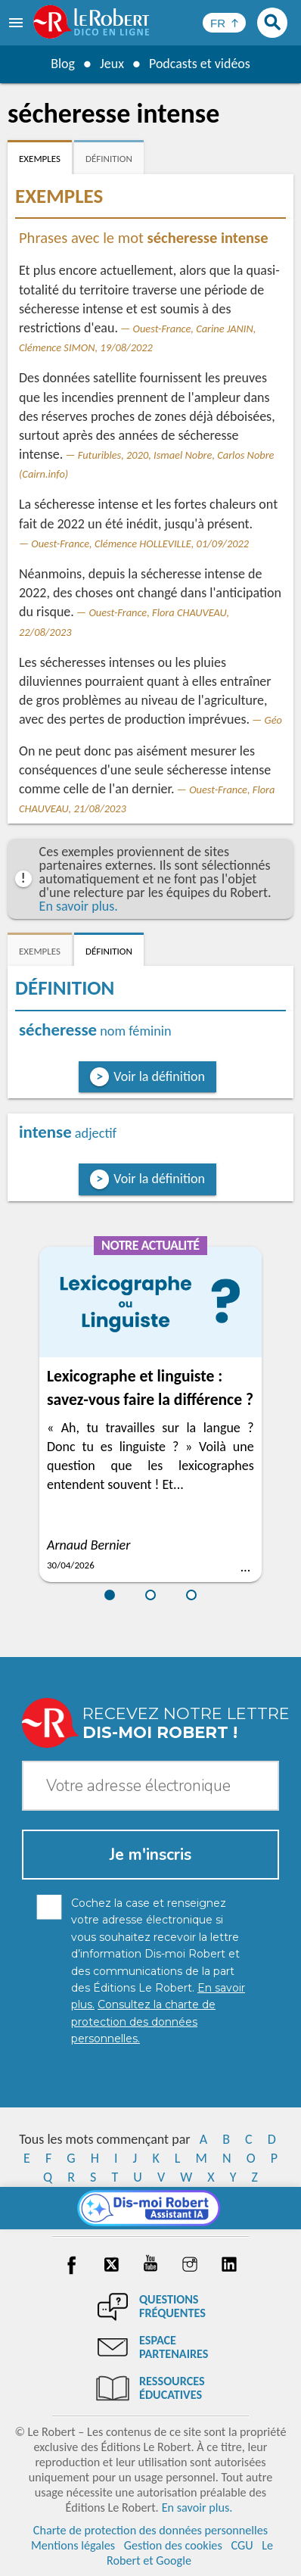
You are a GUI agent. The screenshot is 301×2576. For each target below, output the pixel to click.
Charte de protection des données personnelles (150, 2530)
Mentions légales (73, 2545)
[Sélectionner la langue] (224, 23)
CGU (242, 2545)
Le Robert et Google (190, 2553)
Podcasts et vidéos (199, 63)
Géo (273, 720)
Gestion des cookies (173, 2545)
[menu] (17, 23)
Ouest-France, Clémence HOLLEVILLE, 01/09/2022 (140, 543)
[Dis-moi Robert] (150, 2208)
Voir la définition (159, 1076)
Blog (63, 63)
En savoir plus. (78, 906)
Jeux (112, 63)
